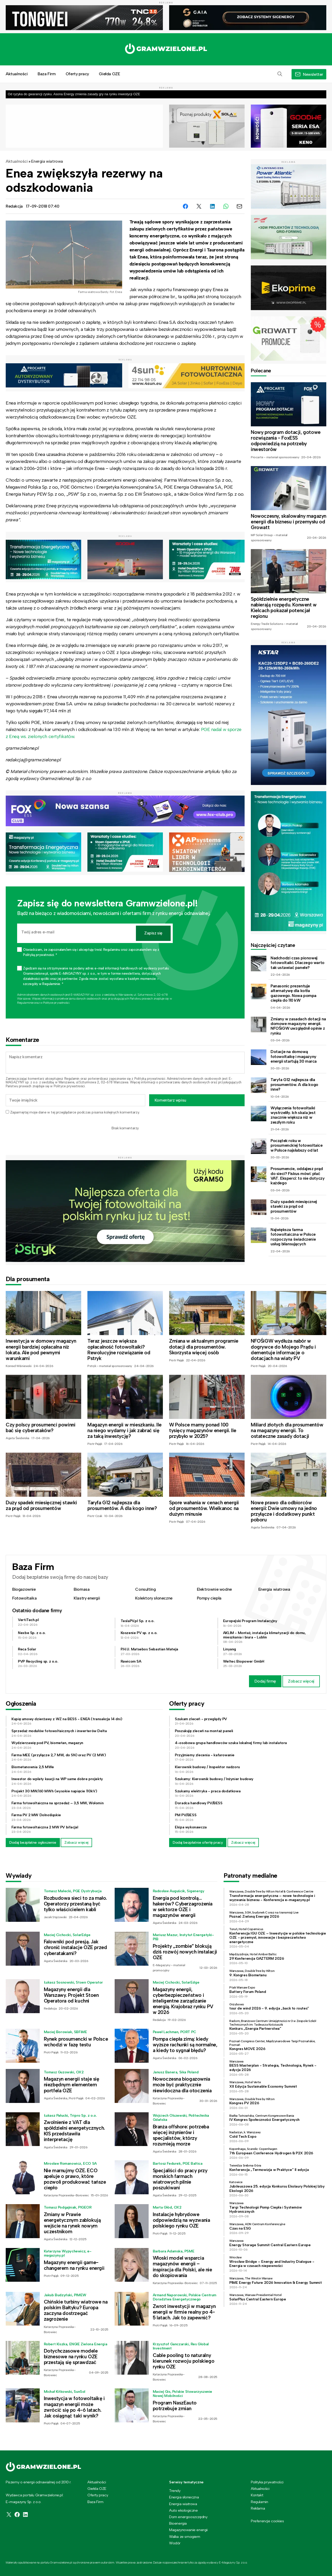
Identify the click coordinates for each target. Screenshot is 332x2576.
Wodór (175, 2543)
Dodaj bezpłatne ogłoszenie (32, 1842)
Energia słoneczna (184, 2497)
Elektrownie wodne (214, 1589)
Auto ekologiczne (183, 2510)
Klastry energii (87, 1598)
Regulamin (71, 1079)
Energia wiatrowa (47, 161)
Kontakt (257, 2495)
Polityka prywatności (267, 2482)
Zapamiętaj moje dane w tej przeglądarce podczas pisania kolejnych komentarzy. (75, 1112)
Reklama (258, 2508)
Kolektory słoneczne (153, 1598)
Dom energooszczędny (188, 2516)
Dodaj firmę (265, 1681)
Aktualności (17, 73)
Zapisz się (153, 933)
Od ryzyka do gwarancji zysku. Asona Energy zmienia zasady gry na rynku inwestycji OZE (74, 94)
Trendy (175, 2490)
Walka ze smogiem (184, 2536)
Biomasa (81, 1589)
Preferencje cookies (267, 2521)
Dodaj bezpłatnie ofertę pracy (198, 1842)
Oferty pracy (77, 73)
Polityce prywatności (56, 1003)
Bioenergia (178, 2523)
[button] (280, 74)
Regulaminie (25, 1003)
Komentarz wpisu (170, 1100)
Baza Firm (47, 73)
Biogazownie (24, 1589)
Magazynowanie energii (188, 2529)
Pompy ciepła (209, 1598)
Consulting (145, 1589)
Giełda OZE (109, 73)
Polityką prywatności (149, 1079)
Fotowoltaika (24, 1598)
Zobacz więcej (301, 1681)
